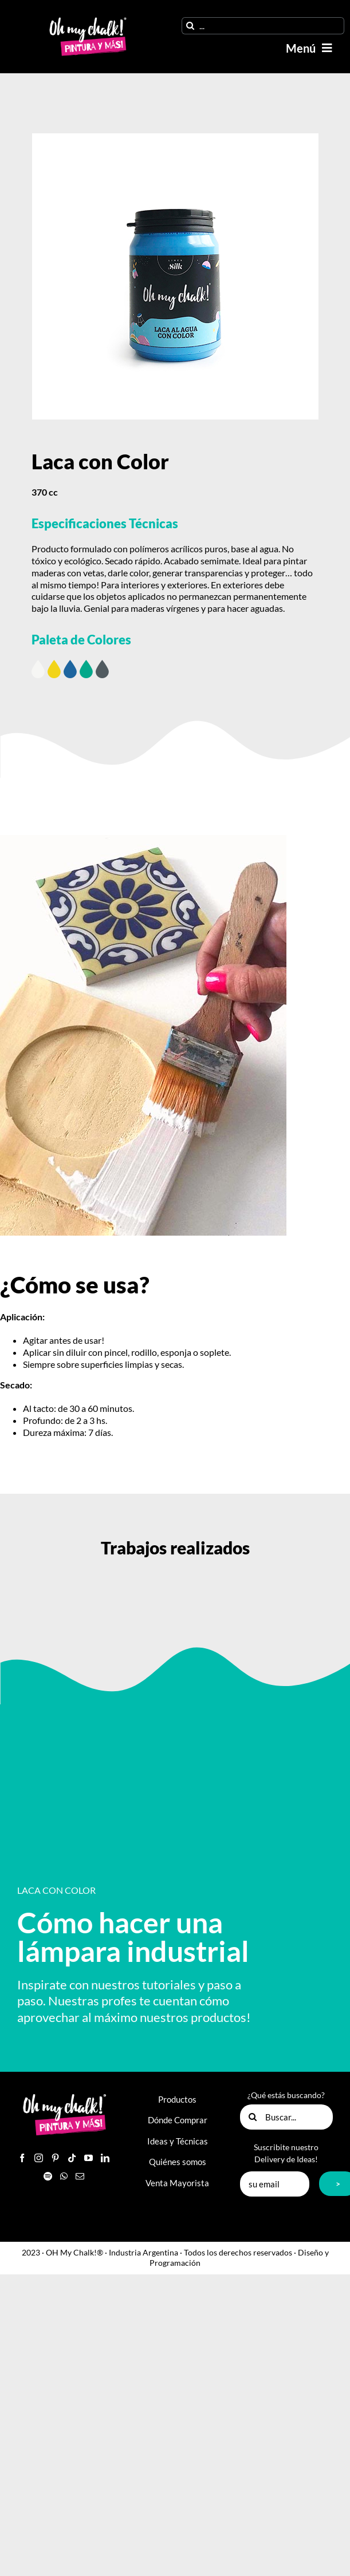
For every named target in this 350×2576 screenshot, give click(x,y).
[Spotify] (48, 2176)
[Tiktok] (72, 2158)
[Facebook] (22, 2158)
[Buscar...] (286, 2117)
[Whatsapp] (64, 2176)
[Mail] (80, 2176)
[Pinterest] (55, 2158)
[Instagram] (38, 2158)
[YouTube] (88, 2158)
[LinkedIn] (105, 2158)
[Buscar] (190, 25)
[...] (263, 25)
